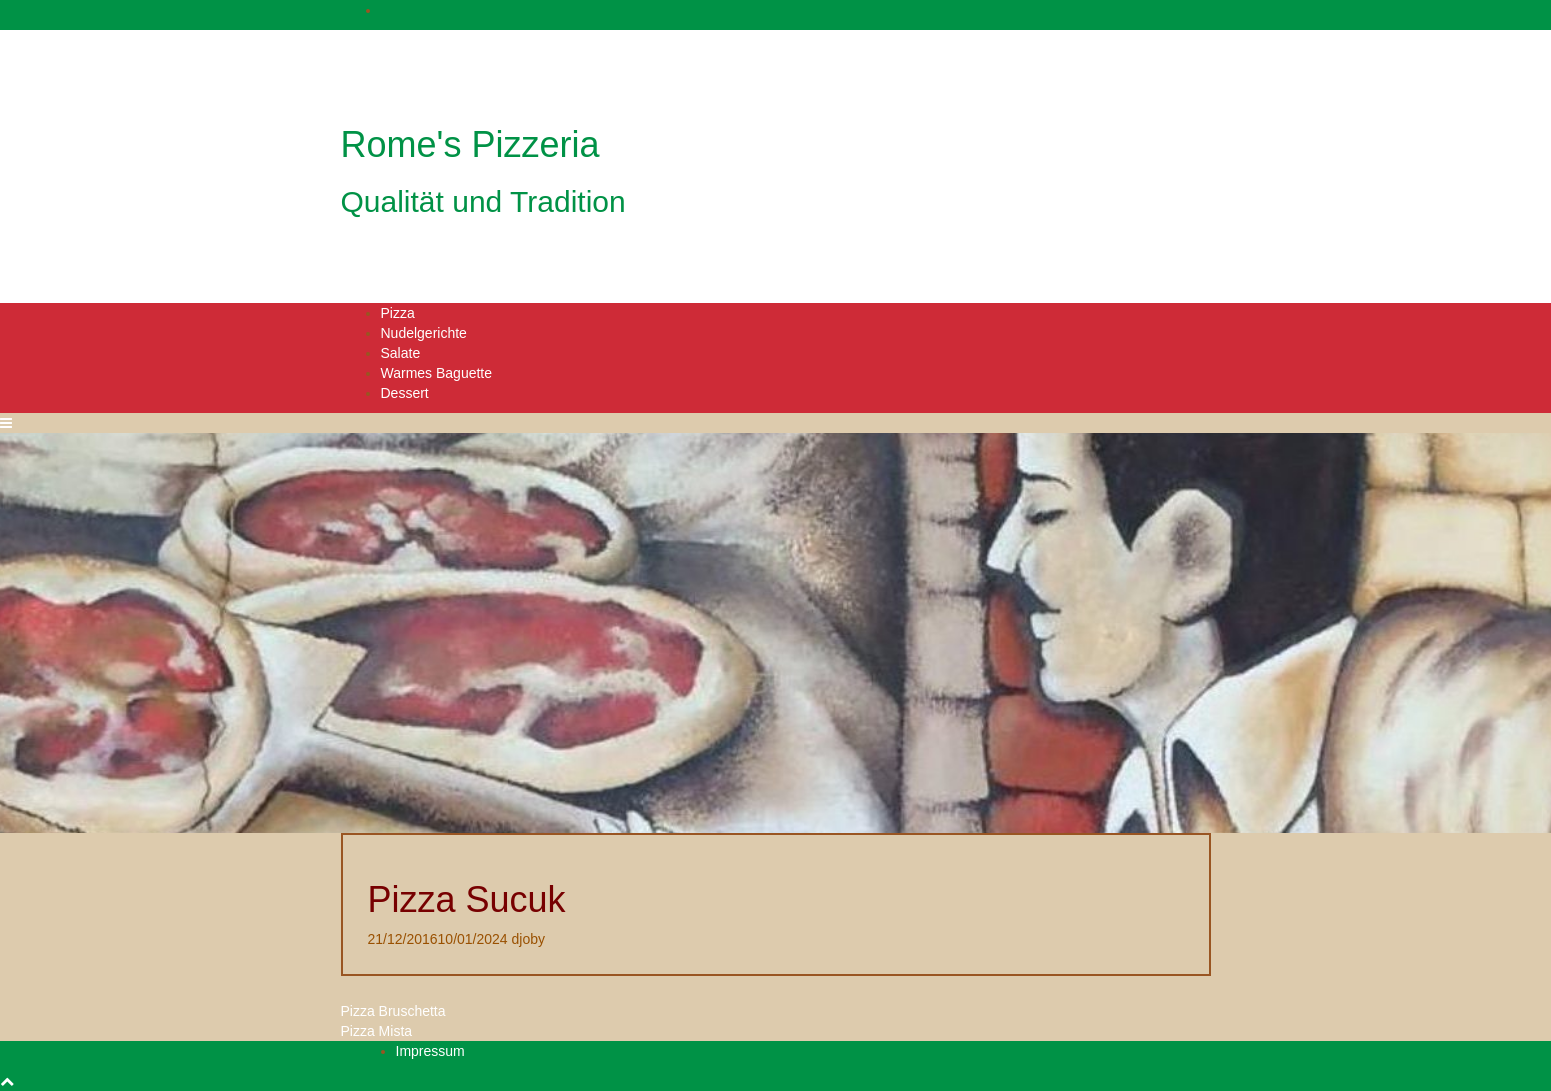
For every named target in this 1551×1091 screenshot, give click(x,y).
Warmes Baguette (437, 373)
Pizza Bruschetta (393, 1011)
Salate (401, 353)
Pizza (398, 313)
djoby (528, 939)
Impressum (430, 1051)
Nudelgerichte (424, 333)
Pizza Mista (377, 1031)
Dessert (405, 393)
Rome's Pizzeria (470, 144)
